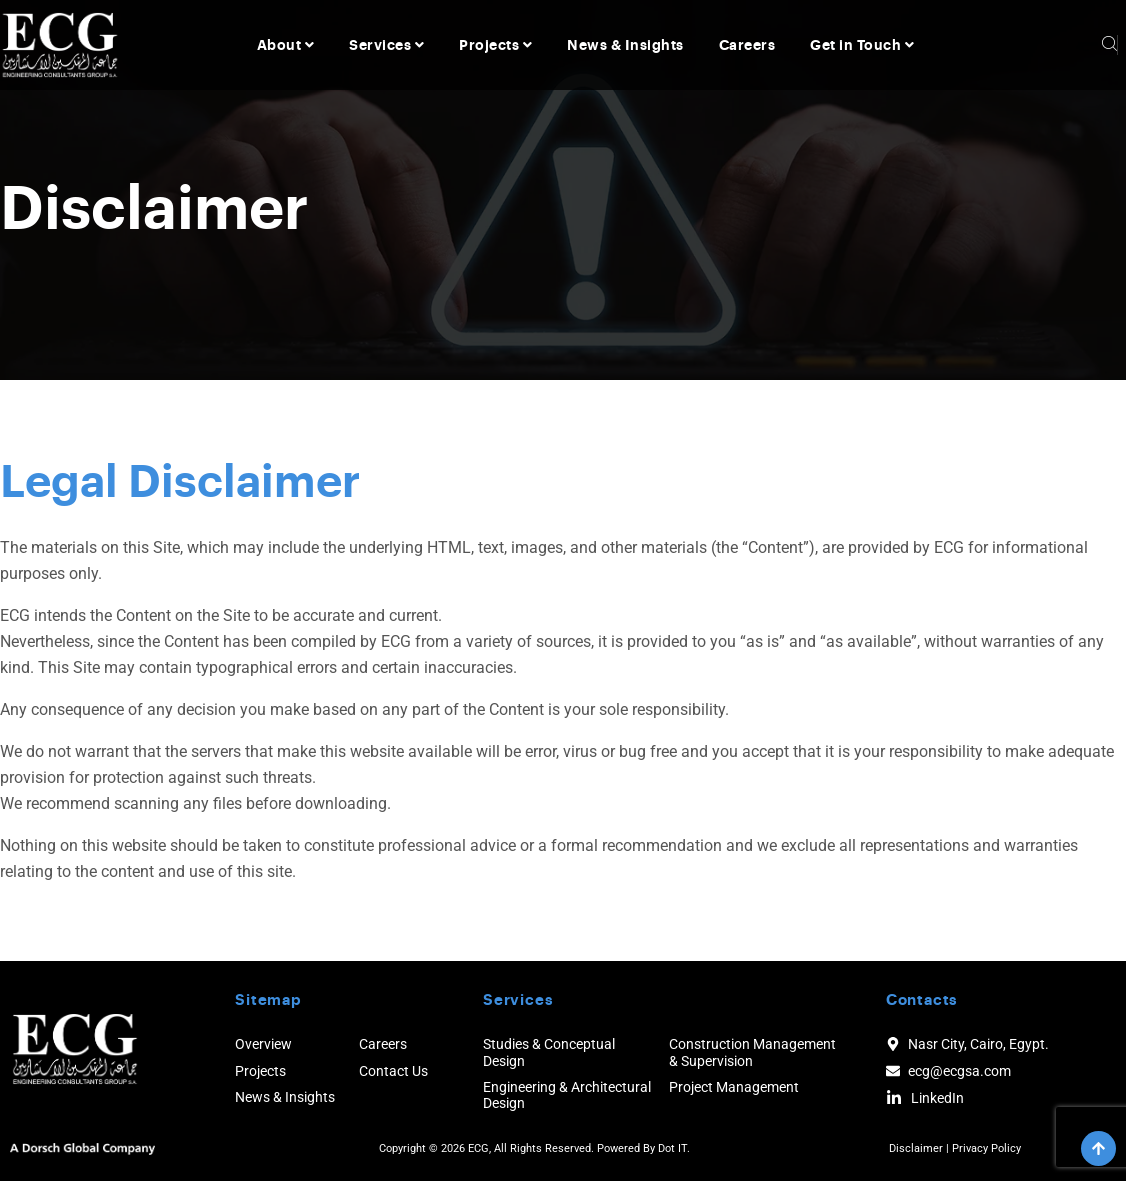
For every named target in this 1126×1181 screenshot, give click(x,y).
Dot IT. (674, 1148)
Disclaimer (916, 1148)
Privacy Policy (986, 1148)
